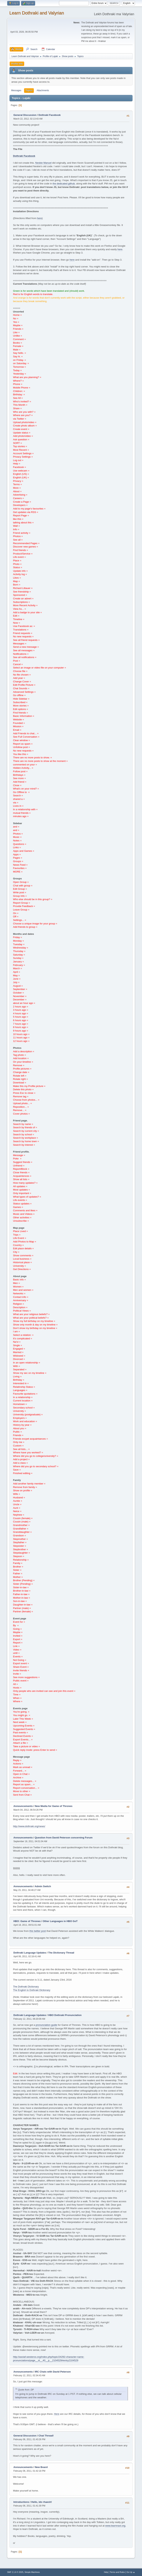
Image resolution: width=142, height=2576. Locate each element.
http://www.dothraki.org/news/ (29, 1826)
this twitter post (37, 1931)
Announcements (23, 1806)
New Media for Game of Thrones (53, 1806)
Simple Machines (32, 2572)
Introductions (21, 2502)
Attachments (43, 90)
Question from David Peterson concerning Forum (64, 1837)
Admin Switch (43, 1886)
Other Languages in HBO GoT (60, 1921)
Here (56, 2414)
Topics (29, 90)
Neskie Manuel (43, 162)
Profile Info (17, 63)
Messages (16, 90)
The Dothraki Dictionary (26, 1986)
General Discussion (24, 115)
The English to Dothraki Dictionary (31, 1990)
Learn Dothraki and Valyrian (36, 12)
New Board (41, 2467)
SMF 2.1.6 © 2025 (15, 2572)
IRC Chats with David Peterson (53, 2371)
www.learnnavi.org (115, 2525)
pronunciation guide (46, 2025)
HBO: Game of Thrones (26, 1921)
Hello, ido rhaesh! (41, 2502)
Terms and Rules (117, 2572)
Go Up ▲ (131, 2572)
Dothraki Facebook (49, 115)
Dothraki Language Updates (29, 1952)
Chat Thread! (46, 2435)
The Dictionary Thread (61, 1952)
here (39, 218)
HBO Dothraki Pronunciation (65, 2015)
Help (106, 2572)
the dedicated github (64, 183)
